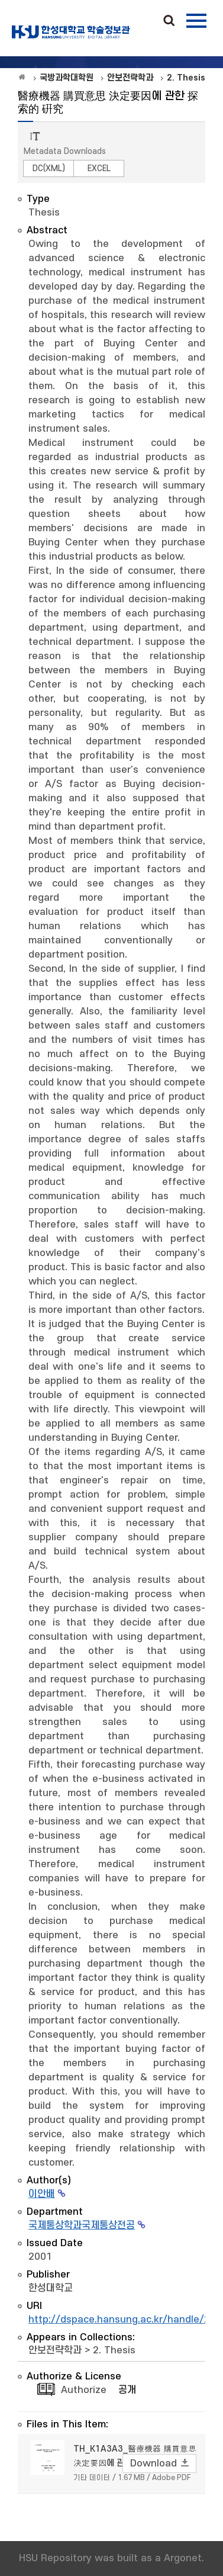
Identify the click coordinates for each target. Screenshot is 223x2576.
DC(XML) (49, 168)
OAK (71, 32)
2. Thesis (114, 2350)
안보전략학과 (55, 2350)
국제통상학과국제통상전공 (81, 2225)
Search (169, 21)
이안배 (41, 2194)
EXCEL (99, 168)
